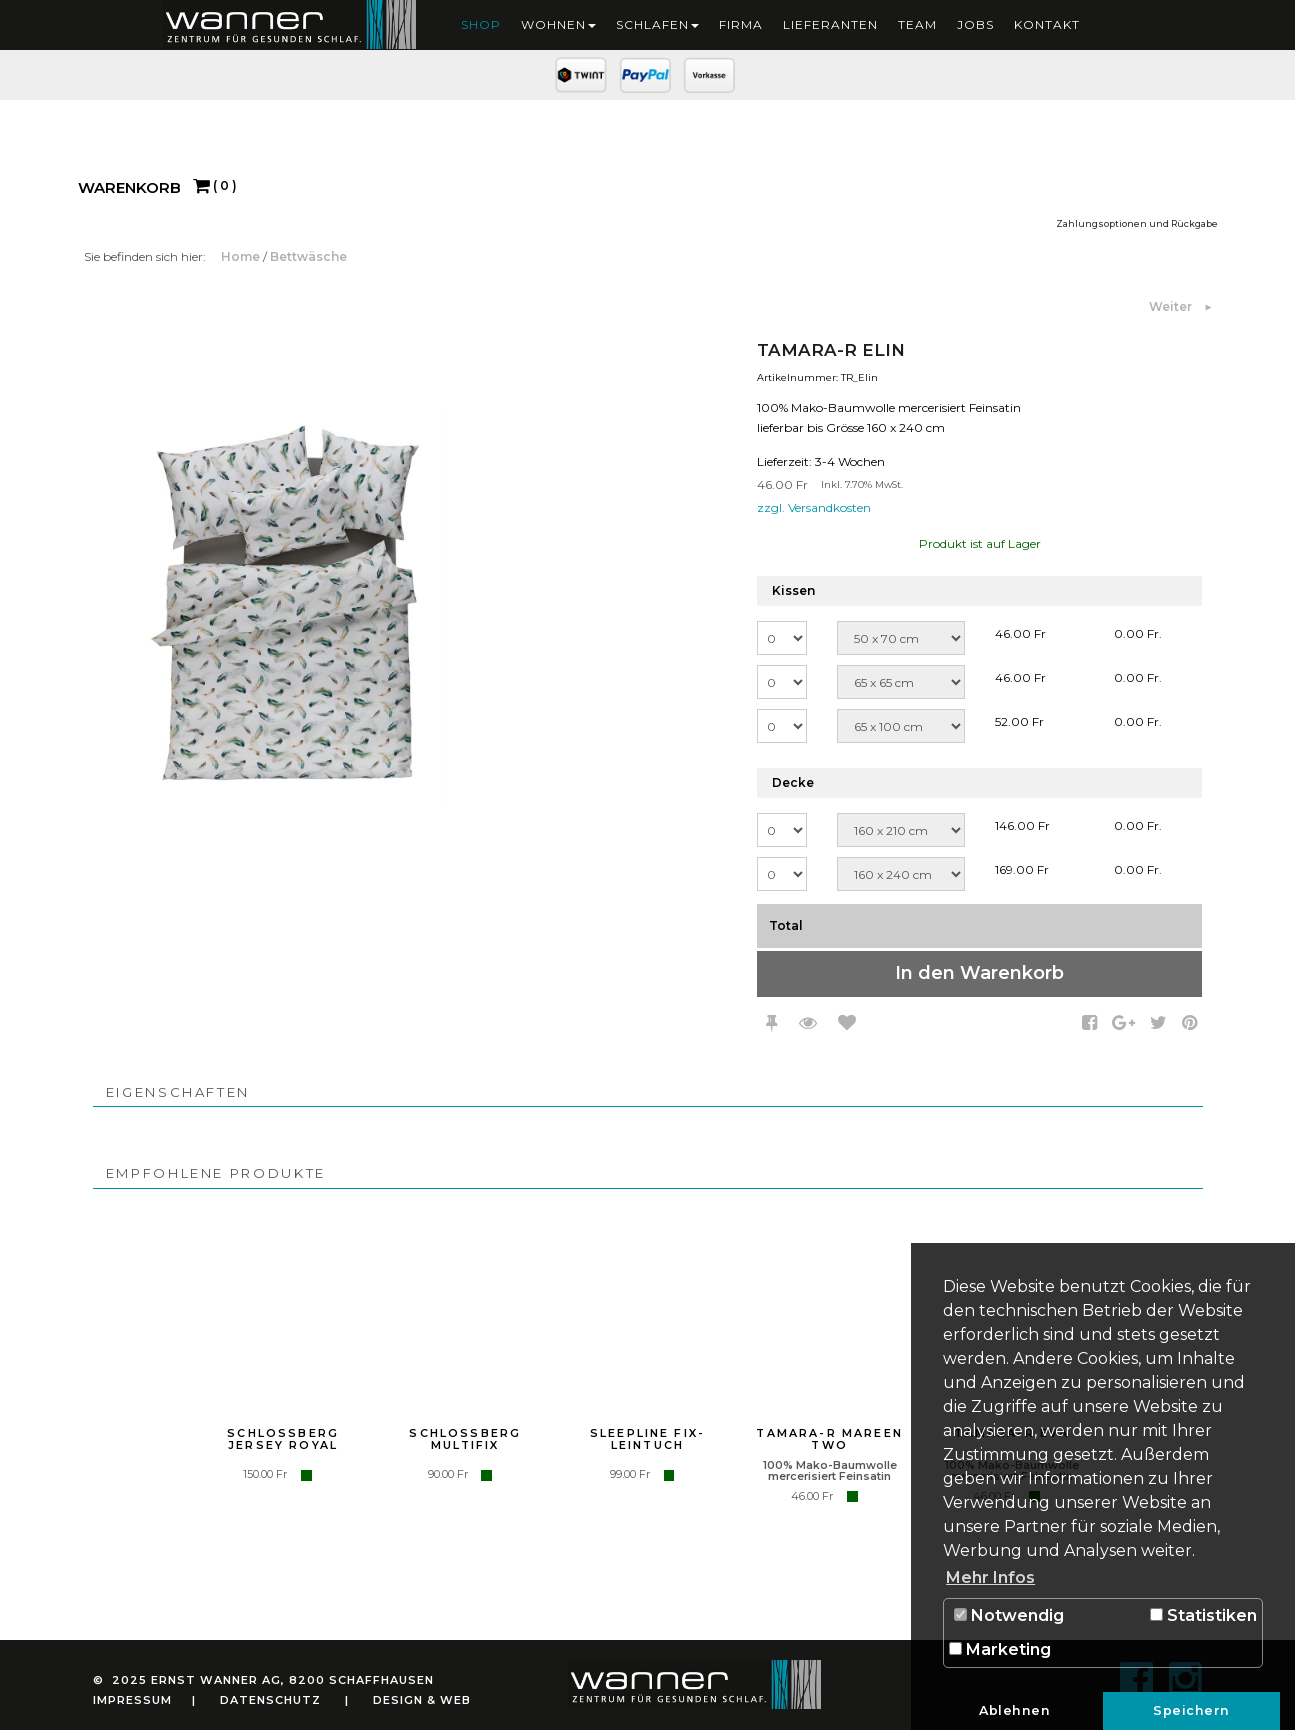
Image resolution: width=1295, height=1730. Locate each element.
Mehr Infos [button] (990, 1577)
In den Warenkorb (979, 973)
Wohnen (558, 24)
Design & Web (422, 1700)
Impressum (132, 1700)
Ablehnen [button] (1014, 1710)
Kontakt (1047, 24)
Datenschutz (270, 1700)
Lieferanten (830, 24)
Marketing (1000, 1649)
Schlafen (657, 24)
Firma (741, 24)
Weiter (1172, 306)
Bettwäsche (308, 256)
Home (242, 256)
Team (917, 24)
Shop (481, 24)
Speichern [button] (1191, 1710)
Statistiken (1203, 1615)
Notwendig (1009, 1615)
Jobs (975, 24)
